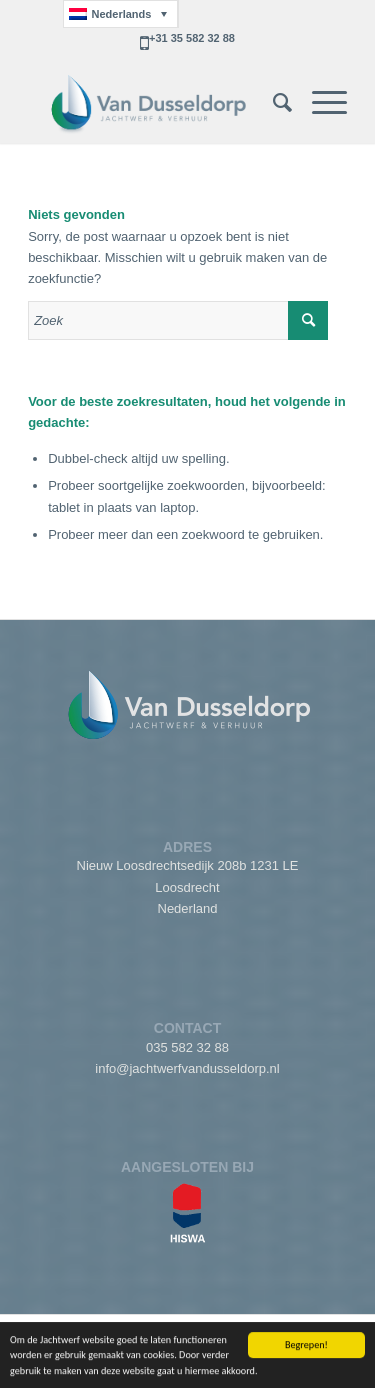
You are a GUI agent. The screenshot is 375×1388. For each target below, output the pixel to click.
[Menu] (319, 103)
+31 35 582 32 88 (192, 38)
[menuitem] (272, 103)
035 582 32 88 (187, 1047)
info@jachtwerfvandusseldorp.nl (187, 1068)
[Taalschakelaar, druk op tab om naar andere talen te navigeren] (120, 14)
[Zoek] (272, 103)
